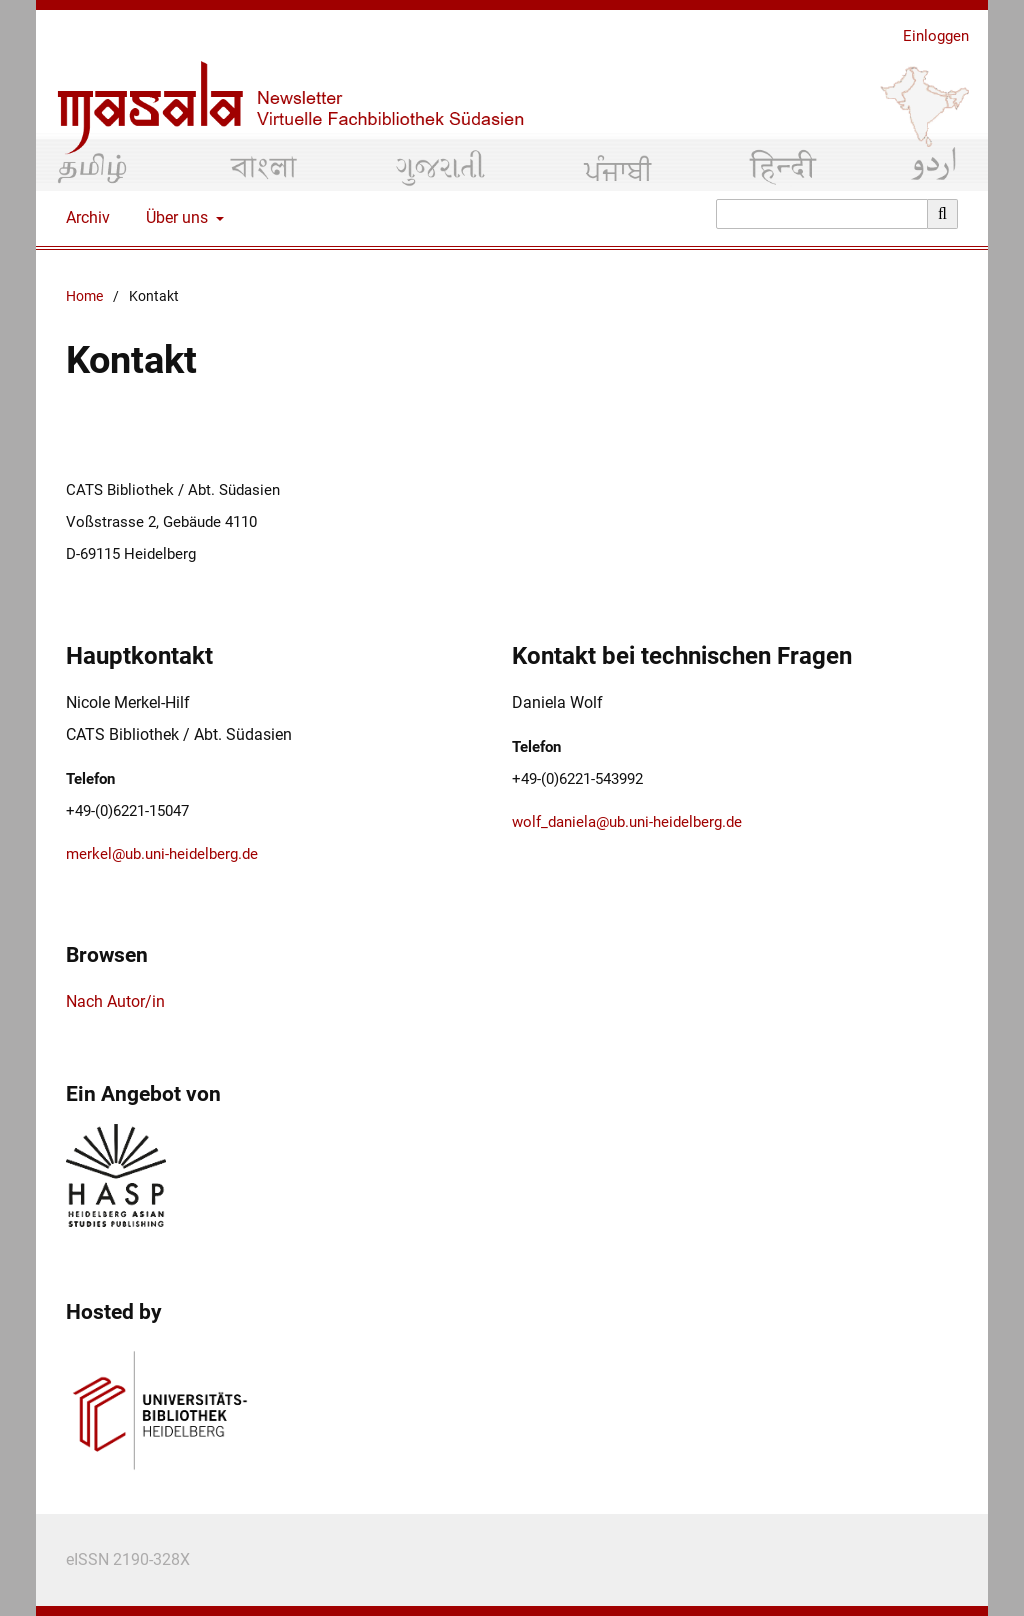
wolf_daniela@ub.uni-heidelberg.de (627, 822)
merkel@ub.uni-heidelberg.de (162, 854)
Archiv (84, 218)
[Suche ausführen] (943, 214)
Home (84, 296)
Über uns (175, 218)
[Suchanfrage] (822, 214)
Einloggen (928, 36)
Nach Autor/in (115, 1001)
